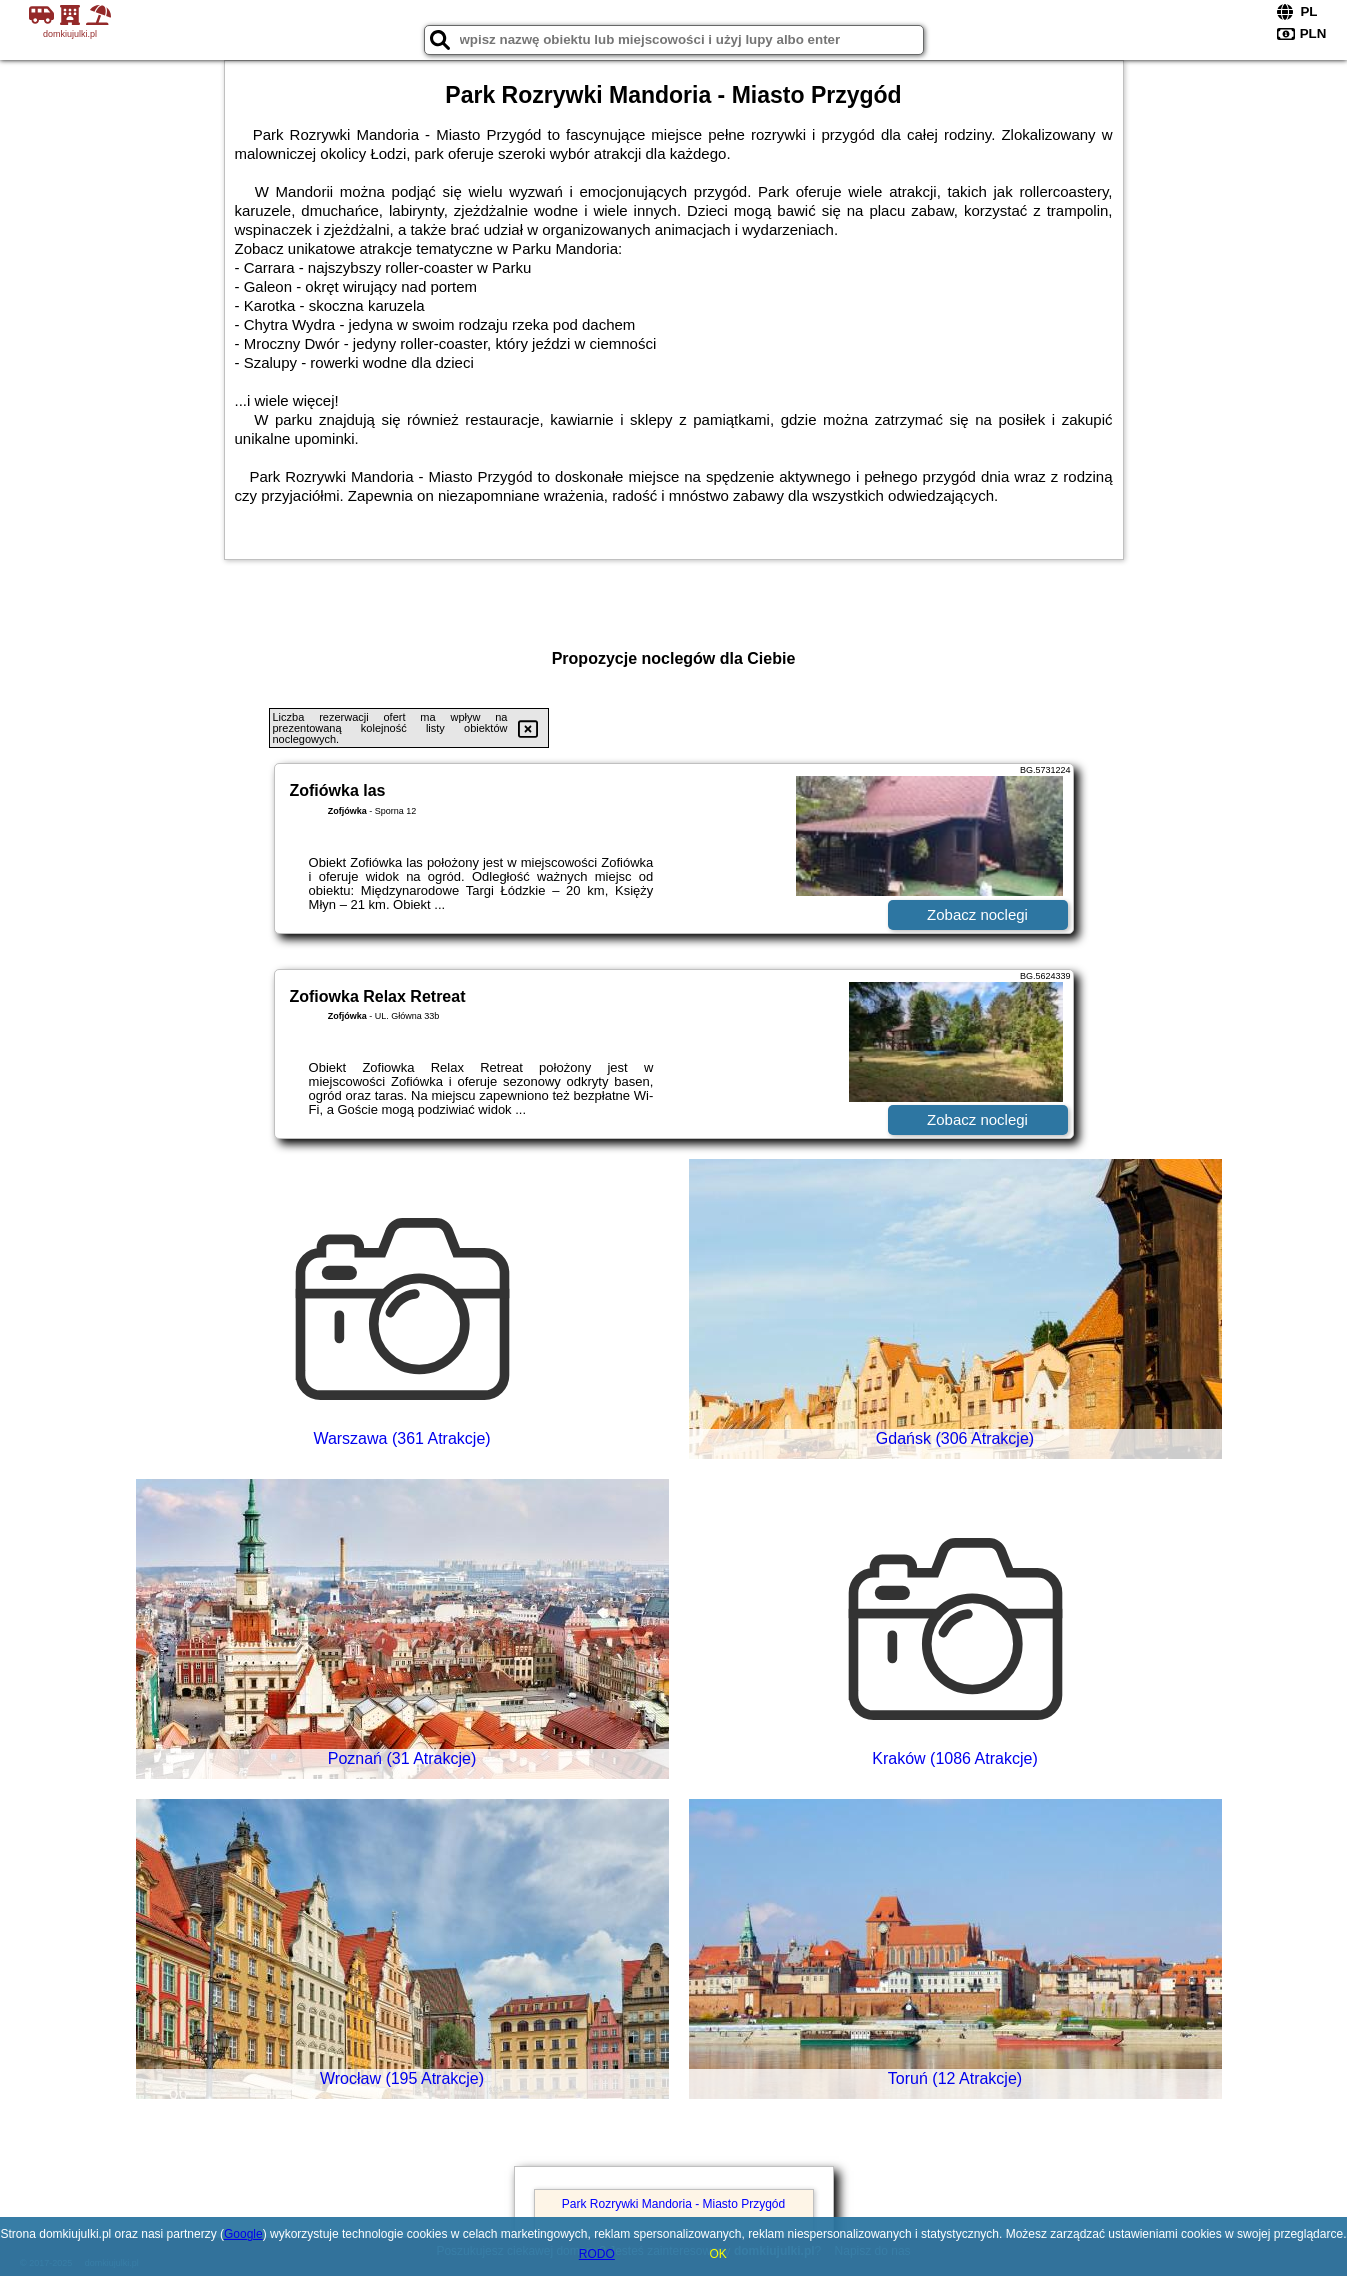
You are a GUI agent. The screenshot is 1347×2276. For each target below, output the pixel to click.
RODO (597, 2254)
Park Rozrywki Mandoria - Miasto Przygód (673, 2204)
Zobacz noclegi (977, 914)
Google (243, 2234)
